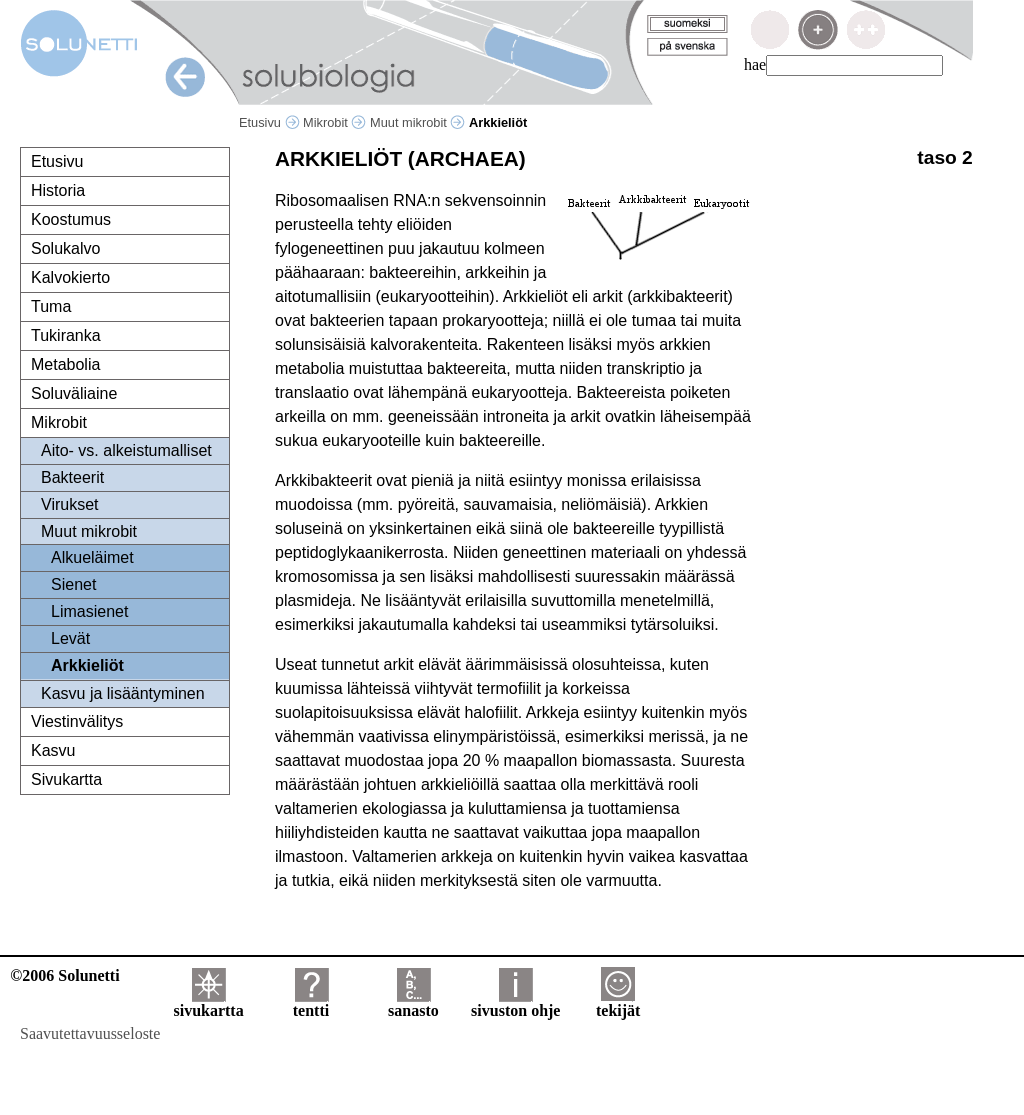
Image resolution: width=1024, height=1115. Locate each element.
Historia (58, 190)
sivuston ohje (515, 1003)
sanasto (413, 1003)
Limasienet (89, 611)
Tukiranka (66, 335)
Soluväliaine (74, 393)
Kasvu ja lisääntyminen (123, 693)
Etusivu (269, 122)
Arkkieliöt (87, 665)
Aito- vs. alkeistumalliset (126, 450)
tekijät (618, 1003)
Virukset (70, 504)
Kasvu (53, 750)
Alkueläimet (92, 557)
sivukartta (208, 1003)
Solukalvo (65, 248)
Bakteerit (72, 477)
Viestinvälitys (77, 721)
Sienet (73, 584)
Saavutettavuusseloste (90, 1033)
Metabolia (65, 364)
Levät (70, 638)
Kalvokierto (70, 277)
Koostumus (71, 219)
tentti (311, 1003)
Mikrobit (334, 122)
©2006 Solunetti (64, 975)
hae (755, 64)
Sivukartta (66, 779)
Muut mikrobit (417, 122)
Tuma (51, 306)
